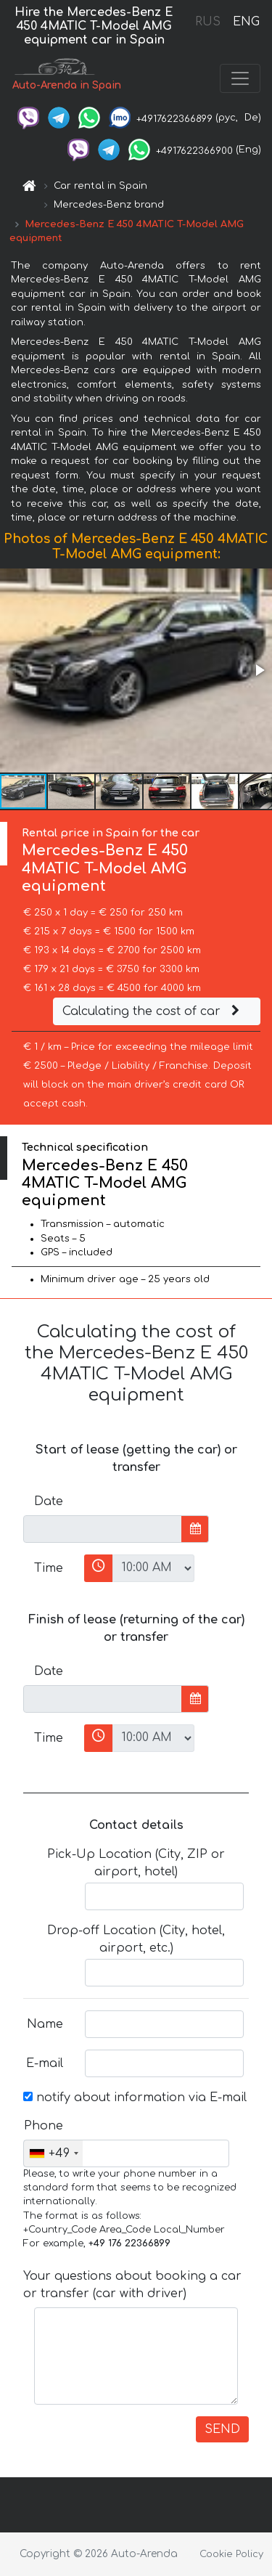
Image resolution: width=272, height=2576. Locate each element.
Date (48, 1501)
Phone (43, 2125)
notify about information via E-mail (135, 2097)
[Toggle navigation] (240, 78)
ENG (246, 21)
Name (45, 2024)
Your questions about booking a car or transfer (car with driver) (132, 2285)
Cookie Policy (231, 2554)
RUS (208, 21)
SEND (222, 2429)
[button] (259, 670)
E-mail (44, 2063)
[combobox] (53, 2153)
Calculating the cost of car (153, 1011)
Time (48, 1568)
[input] (102, 1529)
